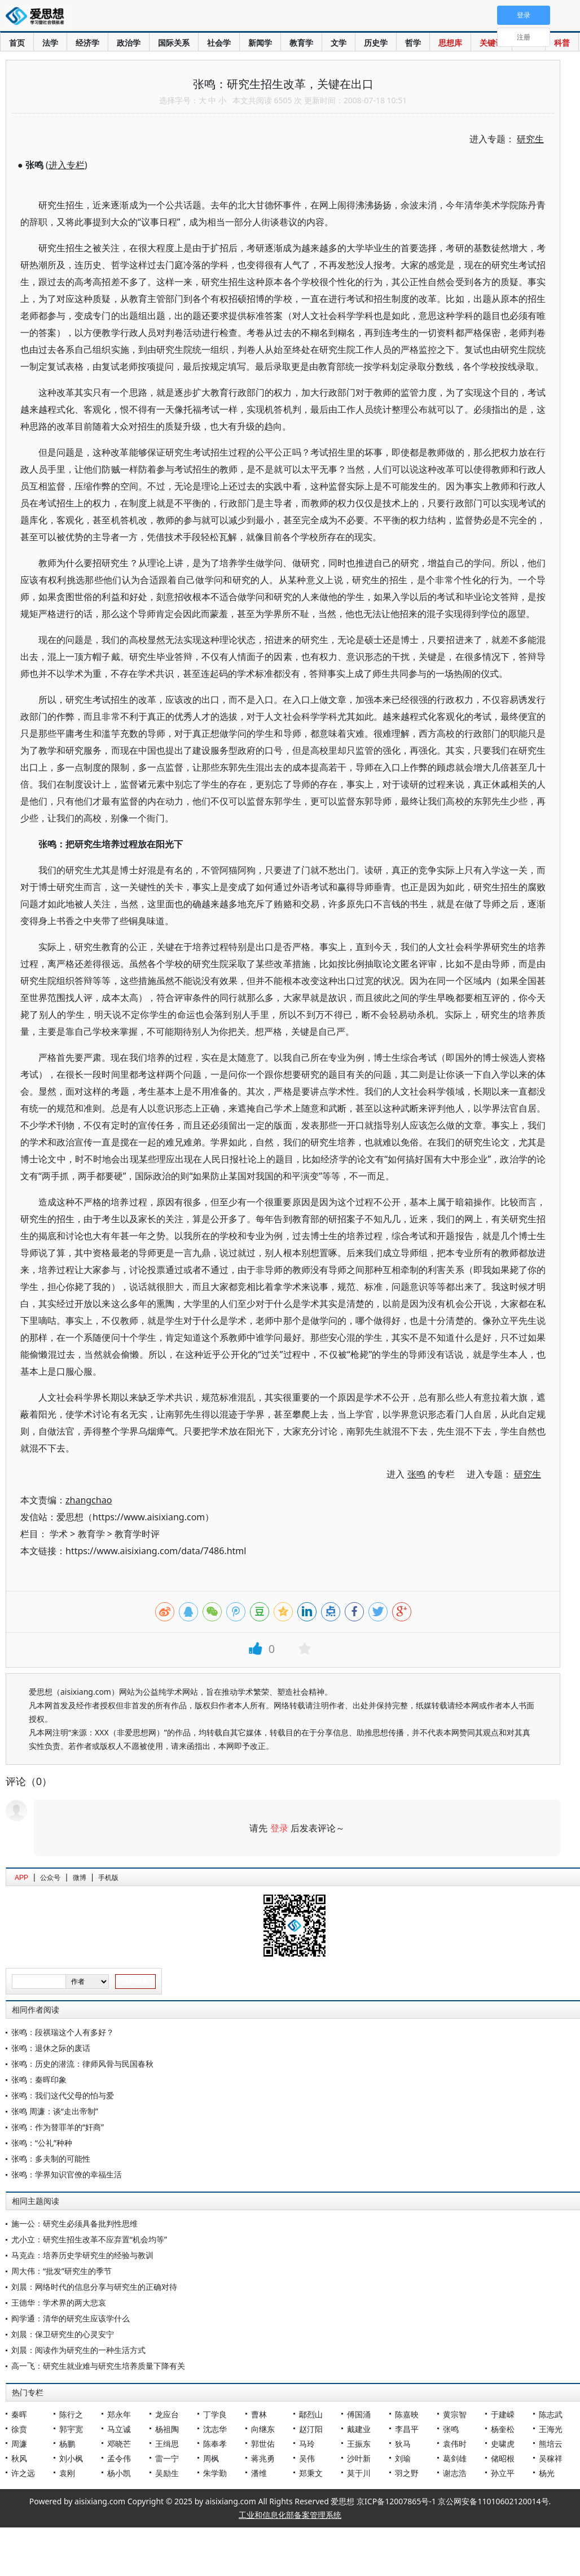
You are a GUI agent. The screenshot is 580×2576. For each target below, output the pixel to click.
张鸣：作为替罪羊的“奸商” (57, 2127)
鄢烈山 (311, 2414)
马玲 (307, 2443)
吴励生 (167, 2473)
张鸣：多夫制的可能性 (50, 2158)
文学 (338, 42)
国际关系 (174, 42)
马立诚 (119, 2429)
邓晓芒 (119, 2443)
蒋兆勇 (263, 2458)
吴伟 (307, 2458)
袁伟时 (455, 2443)
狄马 (403, 2443)
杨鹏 (67, 2443)
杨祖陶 (167, 2429)
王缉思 (167, 2443)
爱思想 (38, 17)
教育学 (301, 42)
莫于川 (359, 2473)
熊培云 (551, 2443)
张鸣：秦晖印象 (39, 2079)
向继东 (263, 2429)
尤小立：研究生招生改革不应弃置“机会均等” (89, 2239)
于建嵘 (503, 2414)
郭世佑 (263, 2443)
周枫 (211, 2458)
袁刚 (67, 2473)
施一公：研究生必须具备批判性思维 (74, 2223)
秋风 (19, 2458)
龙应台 (167, 2414)
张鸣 (451, 2429)
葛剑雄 (455, 2458)
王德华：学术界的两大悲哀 (58, 2302)
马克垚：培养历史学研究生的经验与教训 (82, 2255)
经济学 (87, 42)
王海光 (551, 2429)
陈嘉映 (407, 2414)
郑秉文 (311, 2473)
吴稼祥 (551, 2458)
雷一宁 (167, 2458)
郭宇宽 (71, 2429)
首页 (17, 42)
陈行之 (71, 2414)
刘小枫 (71, 2458)
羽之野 (407, 2473)
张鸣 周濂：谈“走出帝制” (54, 2111)
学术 (59, 1534)
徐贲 (19, 2429)
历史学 (376, 42)
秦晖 (19, 2414)
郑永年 (119, 2414)
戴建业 (359, 2429)
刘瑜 (403, 2458)
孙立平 (503, 2473)
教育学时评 (137, 1534)
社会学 (219, 42)
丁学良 (215, 2414)
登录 (279, 1828)
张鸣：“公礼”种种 (41, 2142)
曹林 (259, 2414)
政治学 (128, 42)
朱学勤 (215, 2473)
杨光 (547, 2473)
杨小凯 (119, 2473)
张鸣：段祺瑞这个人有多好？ (62, 2032)
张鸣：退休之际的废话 (50, 2048)
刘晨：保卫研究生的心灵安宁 (62, 2334)
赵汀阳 (311, 2429)
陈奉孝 (215, 2443)
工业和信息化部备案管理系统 (290, 2514)
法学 (50, 42)
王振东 (359, 2443)
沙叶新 (359, 2458)
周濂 (19, 2443)
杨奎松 (503, 2429)
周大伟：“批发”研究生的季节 (61, 2271)
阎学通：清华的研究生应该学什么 (70, 2318)
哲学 (413, 42)
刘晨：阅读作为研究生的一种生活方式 (78, 2350)
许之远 (23, 2473)
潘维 (259, 2473)
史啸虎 (503, 2443)
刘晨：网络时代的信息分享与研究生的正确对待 (94, 2286)
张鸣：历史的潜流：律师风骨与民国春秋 (82, 2063)
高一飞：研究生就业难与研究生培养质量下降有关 (98, 2365)
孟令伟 (119, 2458)
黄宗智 (455, 2414)
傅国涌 (359, 2414)
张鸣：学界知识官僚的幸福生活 (66, 2174)
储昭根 (503, 2458)
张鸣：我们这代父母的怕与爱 (62, 2095)
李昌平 (407, 2429)
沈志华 (215, 2429)
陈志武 (551, 2414)
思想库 (450, 42)
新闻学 (260, 42)
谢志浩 (455, 2473)
